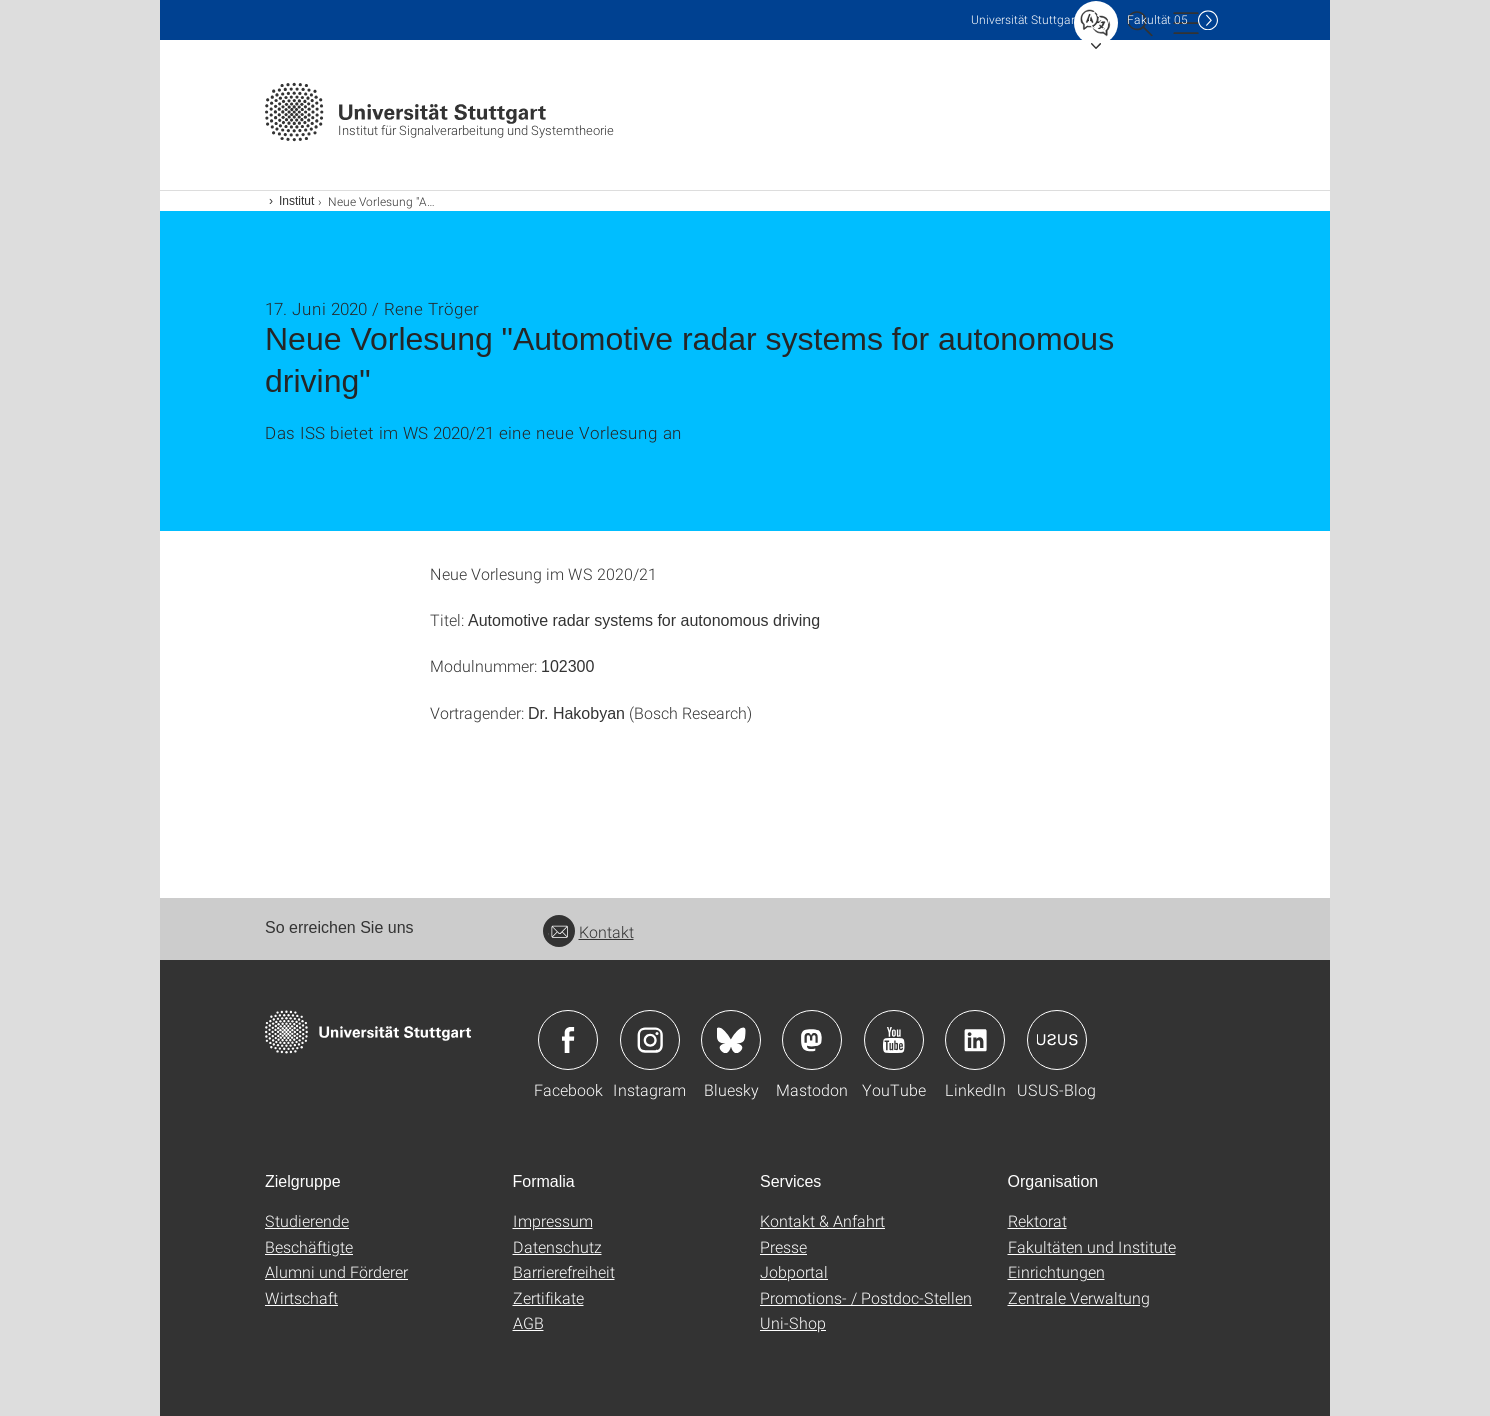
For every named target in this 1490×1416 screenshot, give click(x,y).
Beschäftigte (309, 1246)
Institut (296, 201)
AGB (528, 1322)
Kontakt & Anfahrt (822, 1220)
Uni (1025, 19)
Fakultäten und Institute (1092, 1246)
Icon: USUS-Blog (1057, 1040)
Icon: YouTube (894, 1040)
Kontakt (588, 931)
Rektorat (1037, 1220)
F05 (1157, 19)
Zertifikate (548, 1297)
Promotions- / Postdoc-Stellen (866, 1297)
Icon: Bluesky (731, 1040)
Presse (783, 1246)
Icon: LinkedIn (975, 1040)
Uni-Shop (793, 1322)
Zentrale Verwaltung (1079, 1297)
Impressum (553, 1220)
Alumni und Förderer (336, 1271)
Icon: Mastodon (812, 1040)
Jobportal (794, 1271)
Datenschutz (557, 1246)
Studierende (307, 1220)
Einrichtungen (1056, 1271)
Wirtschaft (301, 1297)
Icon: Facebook (568, 1040)
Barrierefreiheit (564, 1271)
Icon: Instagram (650, 1040)
